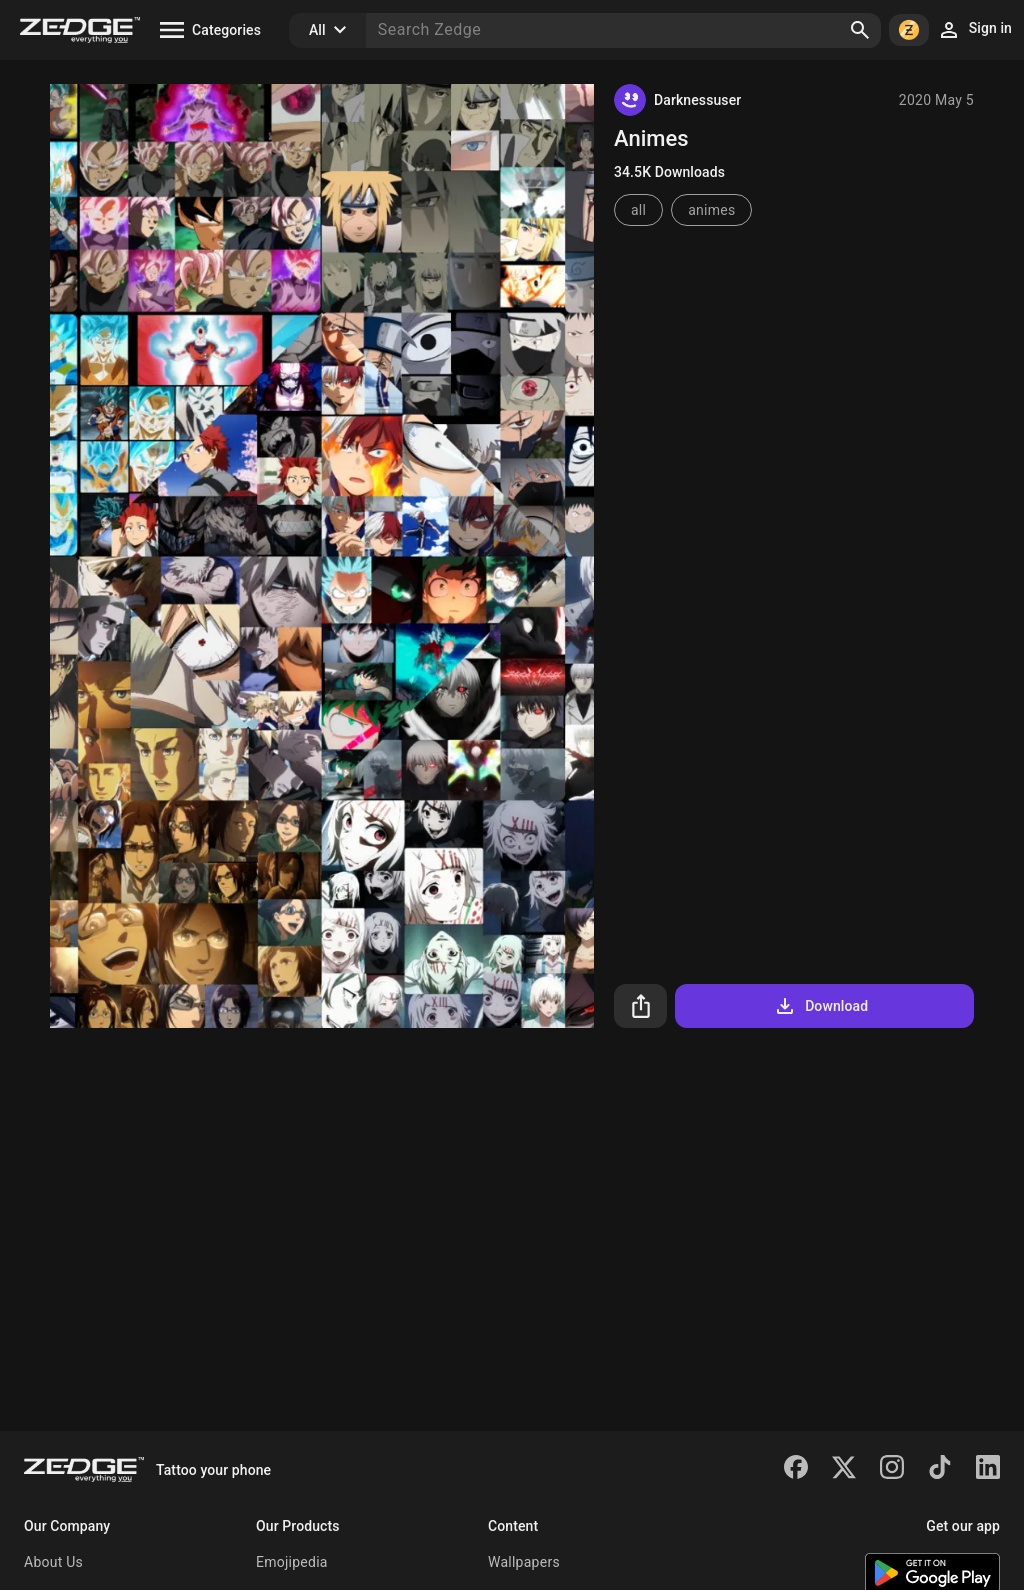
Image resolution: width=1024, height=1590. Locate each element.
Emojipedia (292, 1562)
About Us (53, 1562)
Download (820, 1006)
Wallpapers (524, 1562)
